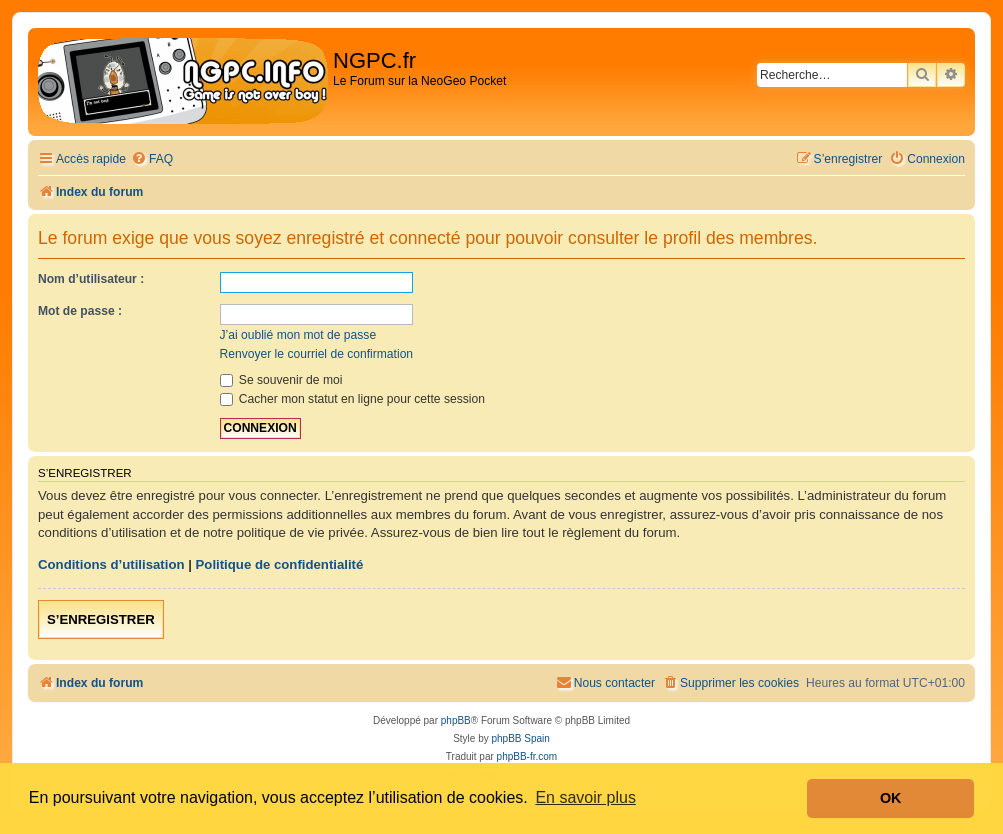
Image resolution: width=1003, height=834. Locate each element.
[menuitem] (152, 159)
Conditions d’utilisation (111, 564)
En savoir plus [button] (585, 797)
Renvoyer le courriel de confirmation (317, 354)
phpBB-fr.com (527, 756)
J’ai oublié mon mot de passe (298, 335)
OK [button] (891, 798)
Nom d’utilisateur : (91, 279)
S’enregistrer (101, 619)
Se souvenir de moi (281, 380)
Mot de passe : (80, 311)
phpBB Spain (520, 738)
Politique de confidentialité (280, 564)
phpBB (456, 720)
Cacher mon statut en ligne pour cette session (352, 399)
